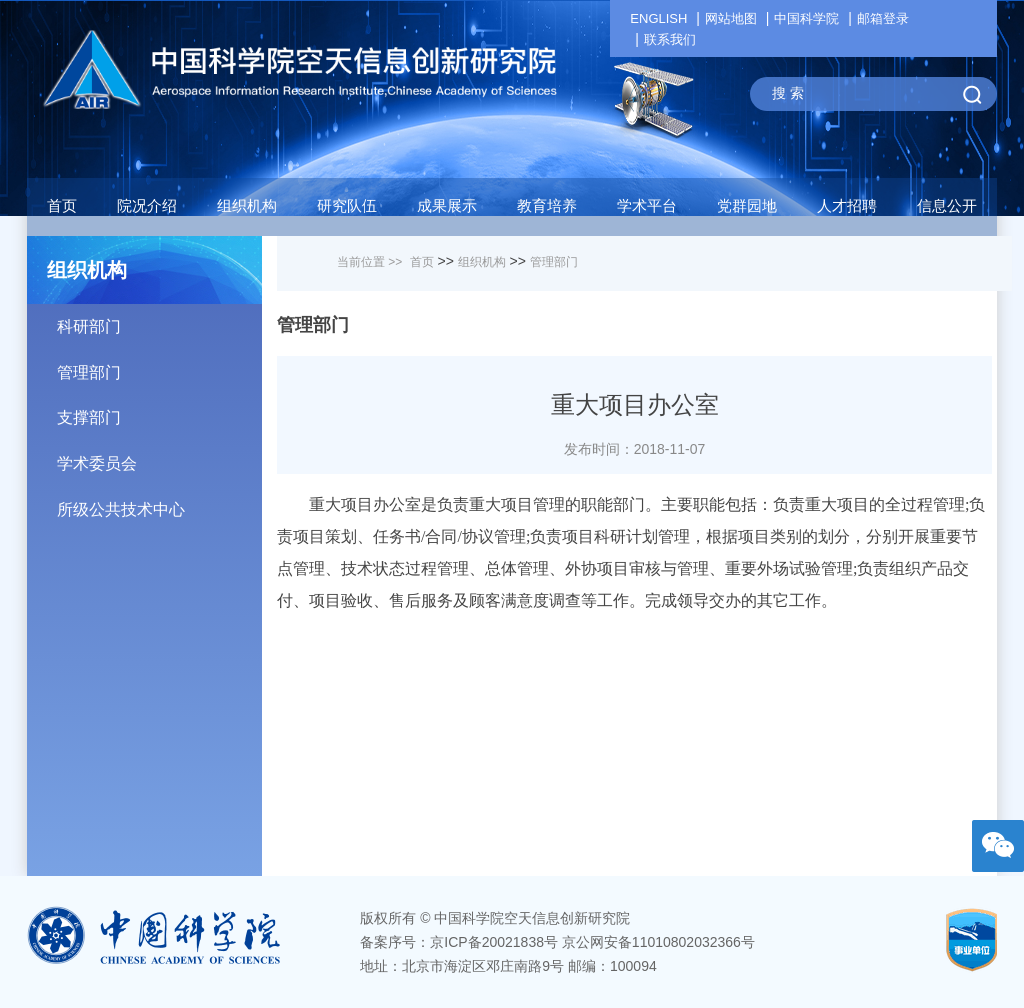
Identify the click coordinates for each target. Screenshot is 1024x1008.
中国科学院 (806, 18)
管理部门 (159, 365)
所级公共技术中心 (159, 502)
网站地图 (731, 18)
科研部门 (159, 319)
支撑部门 (159, 410)
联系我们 (670, 39)
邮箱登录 (883, 18)
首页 (62, 205)
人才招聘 (847, 205)
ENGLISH (658, 18)
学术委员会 (159, 456)
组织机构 (482, 262)
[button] (347, 211)
